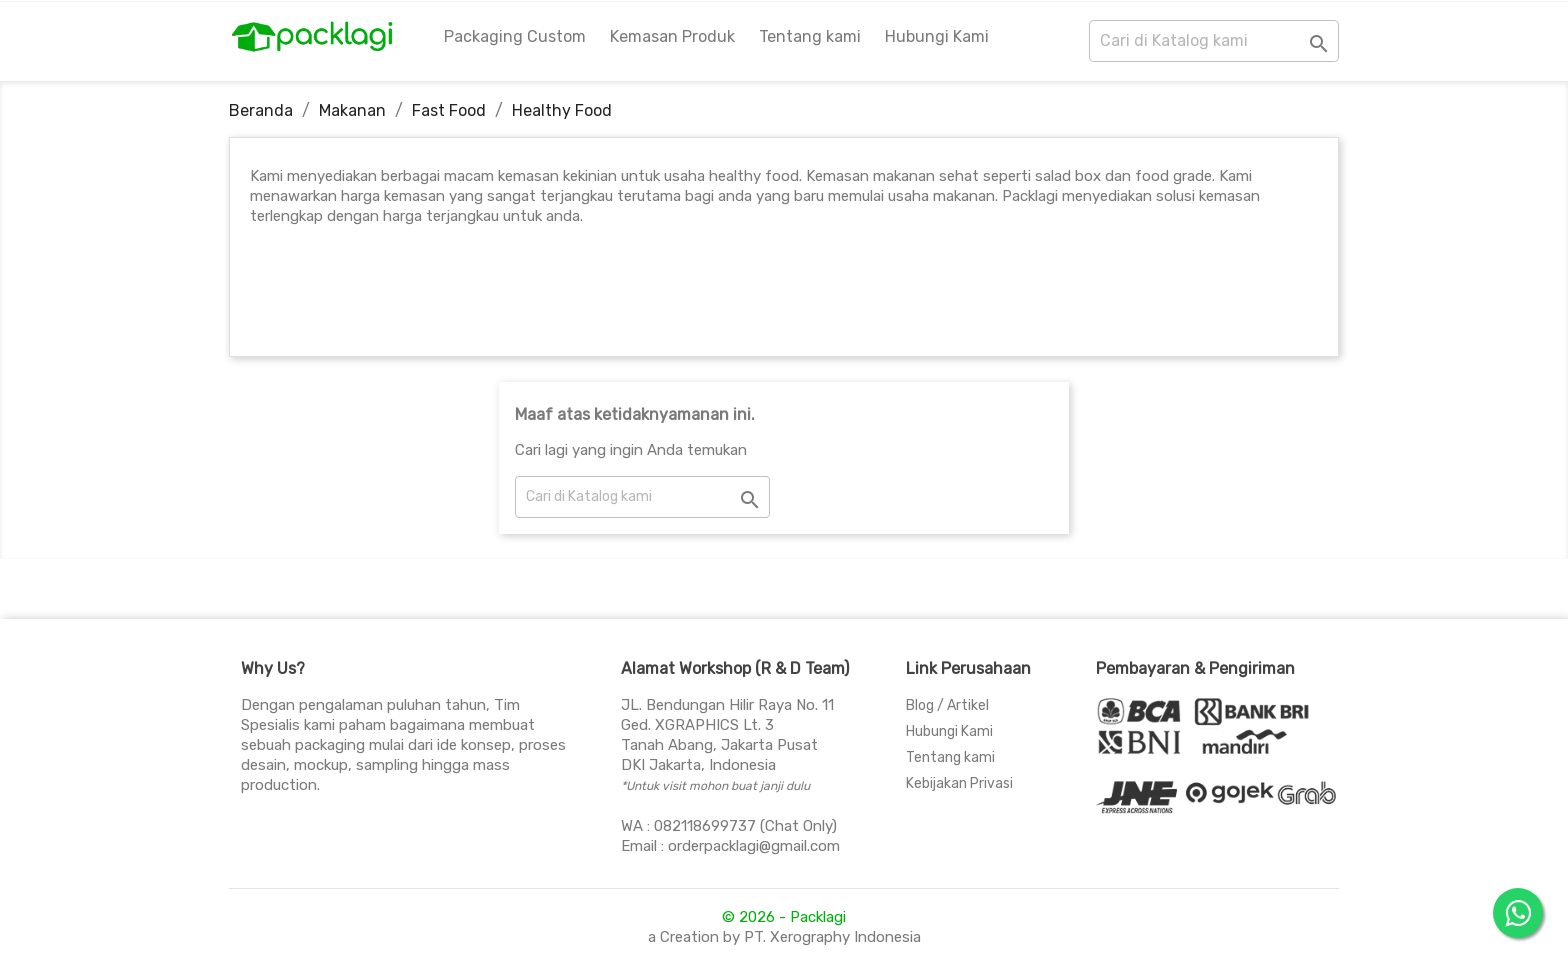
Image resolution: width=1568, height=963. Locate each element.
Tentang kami (810, 36)
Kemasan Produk (672, 36)
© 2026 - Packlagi (784, 917)
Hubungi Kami (937, 36)
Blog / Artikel (947, 705)
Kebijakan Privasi (959, 783)
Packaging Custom (515, 36)
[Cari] (1214, 41)
